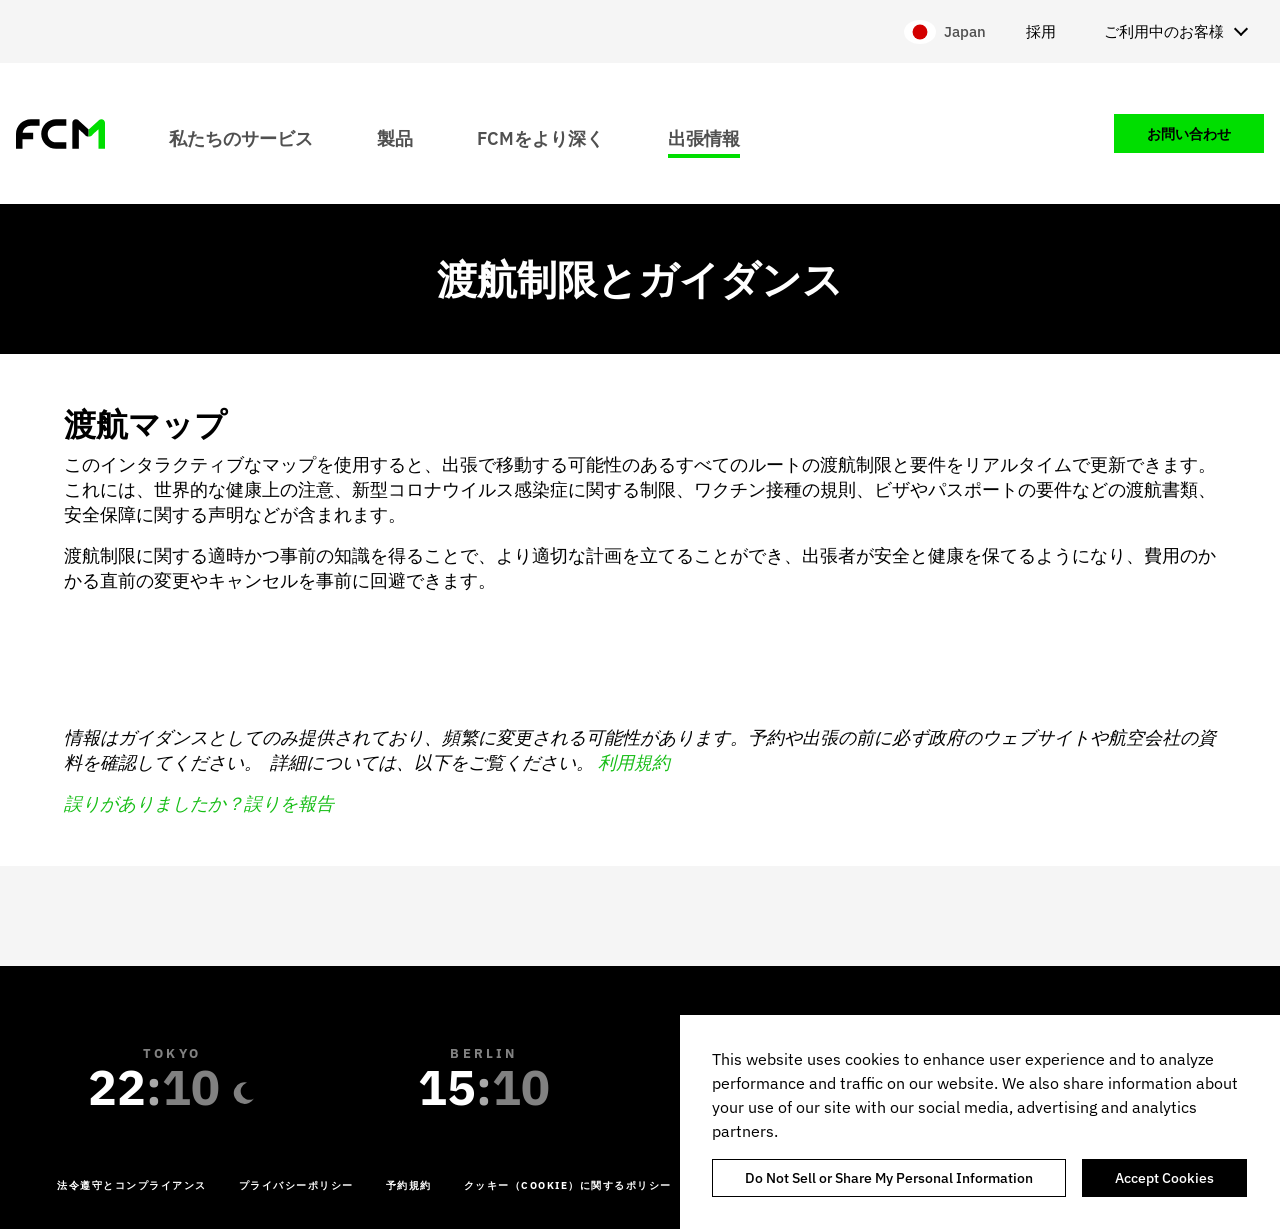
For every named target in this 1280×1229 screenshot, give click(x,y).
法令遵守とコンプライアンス (132, 1185)
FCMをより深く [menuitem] (540, 137)
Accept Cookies (1164, 1178)
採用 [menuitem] (1041, 31)
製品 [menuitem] (395, 137)
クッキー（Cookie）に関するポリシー (568, 1185)
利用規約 (634, 762)
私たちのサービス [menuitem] (241, 137)
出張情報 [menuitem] (704, 137)
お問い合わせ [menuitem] (1189, 134)
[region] (980, 1122)
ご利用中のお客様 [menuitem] (1164, 31)
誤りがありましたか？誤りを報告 (199, 803)
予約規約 (409, 1185)
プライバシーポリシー (296, 1185)
